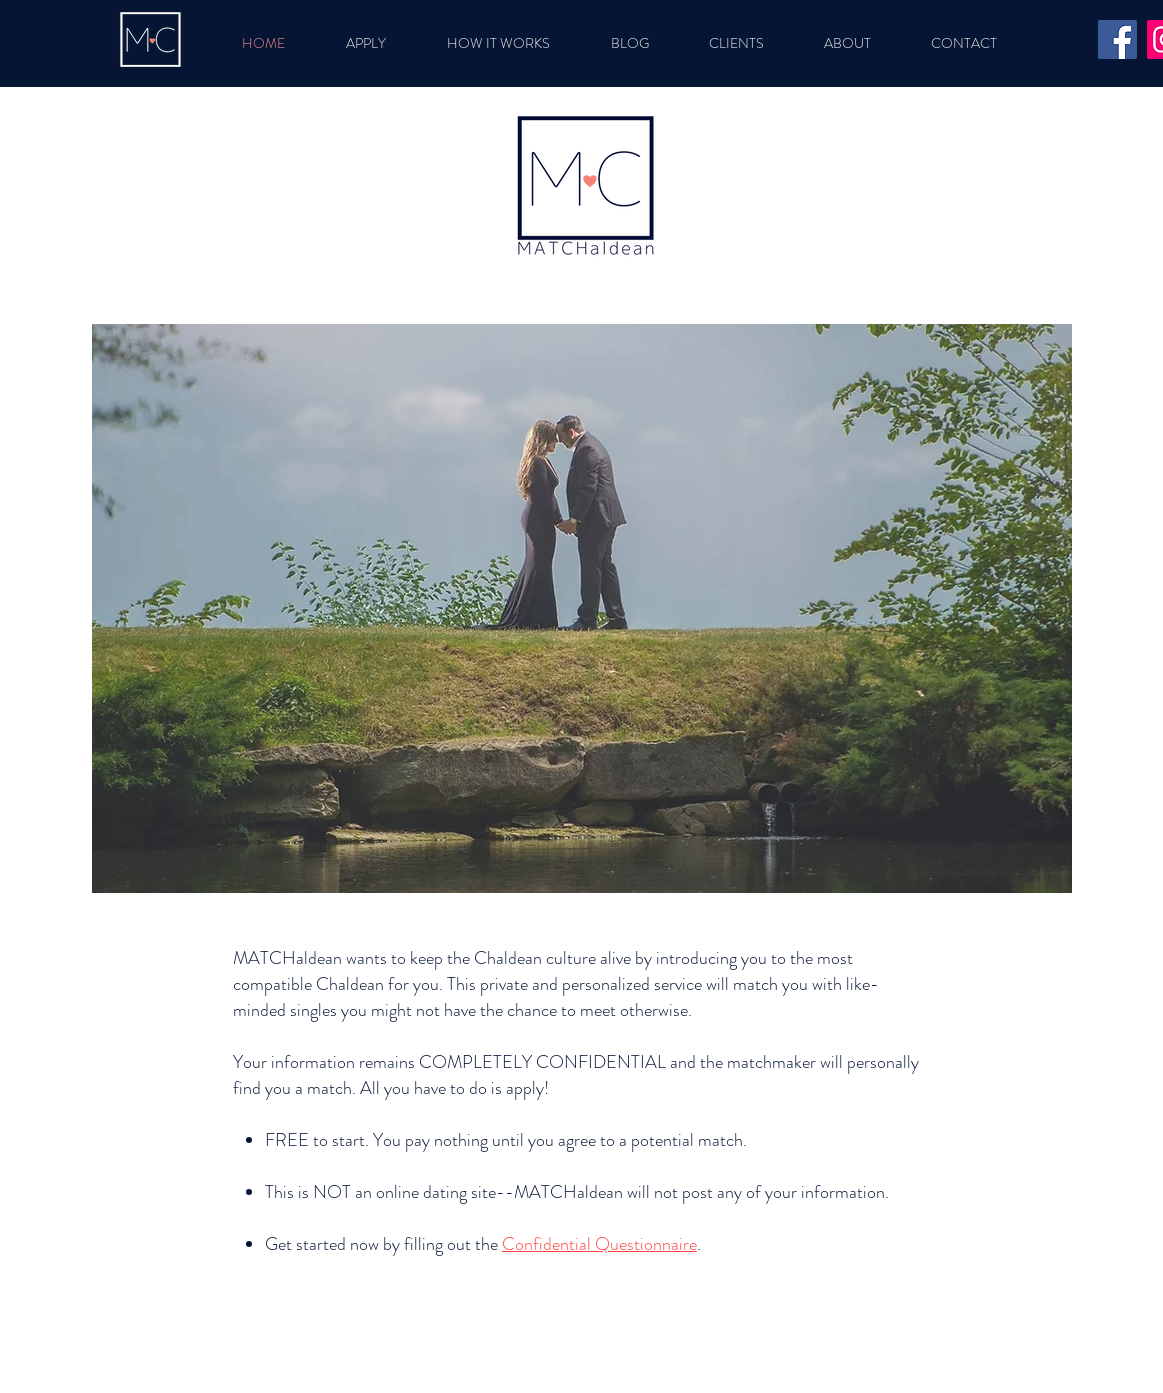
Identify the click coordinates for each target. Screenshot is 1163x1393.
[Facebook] (1117, 39)
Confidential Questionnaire (599, 1244)
